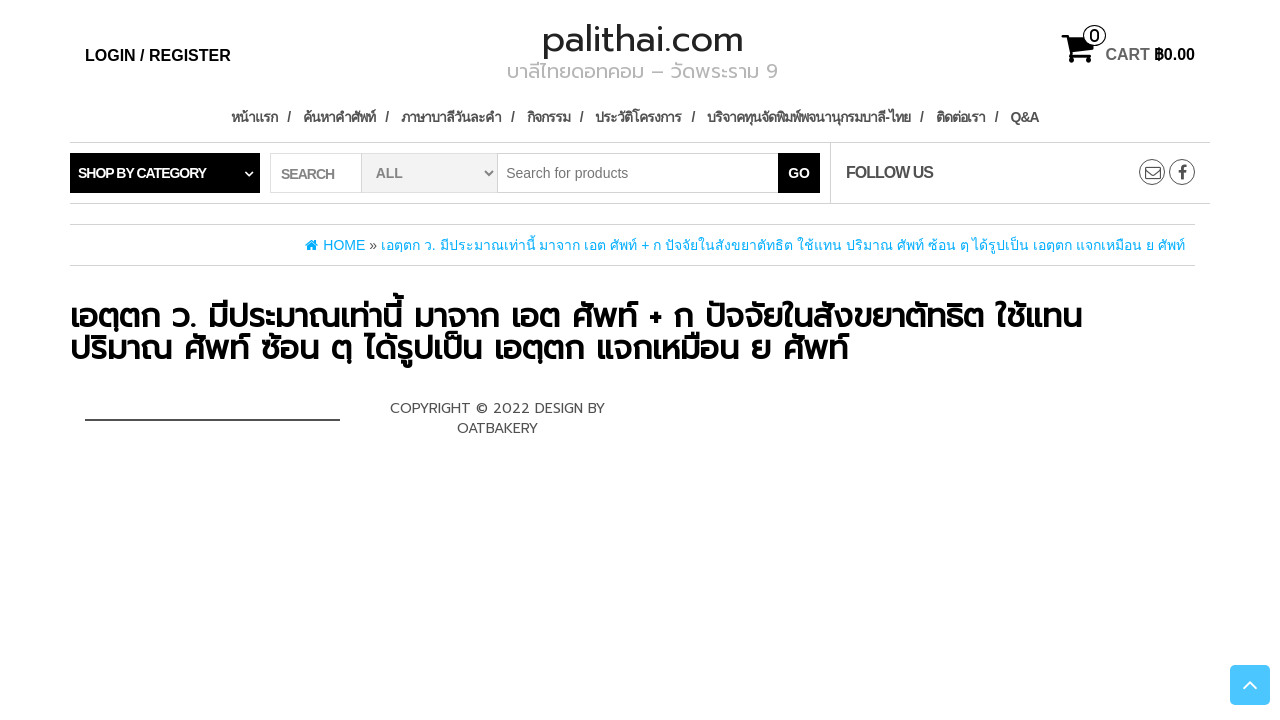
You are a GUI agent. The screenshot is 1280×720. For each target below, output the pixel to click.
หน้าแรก (254, 117)
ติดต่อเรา (960, 117)
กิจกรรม (548, 117)
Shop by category (142, 173)
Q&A (1025, 117)
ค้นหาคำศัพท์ (339, 117)
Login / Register (158, 55)
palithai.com (643, 39)
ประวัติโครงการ (638, 117)
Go (799, 173)
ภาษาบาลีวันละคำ (451, 117)
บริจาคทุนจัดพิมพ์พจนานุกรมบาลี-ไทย (808, 117)
